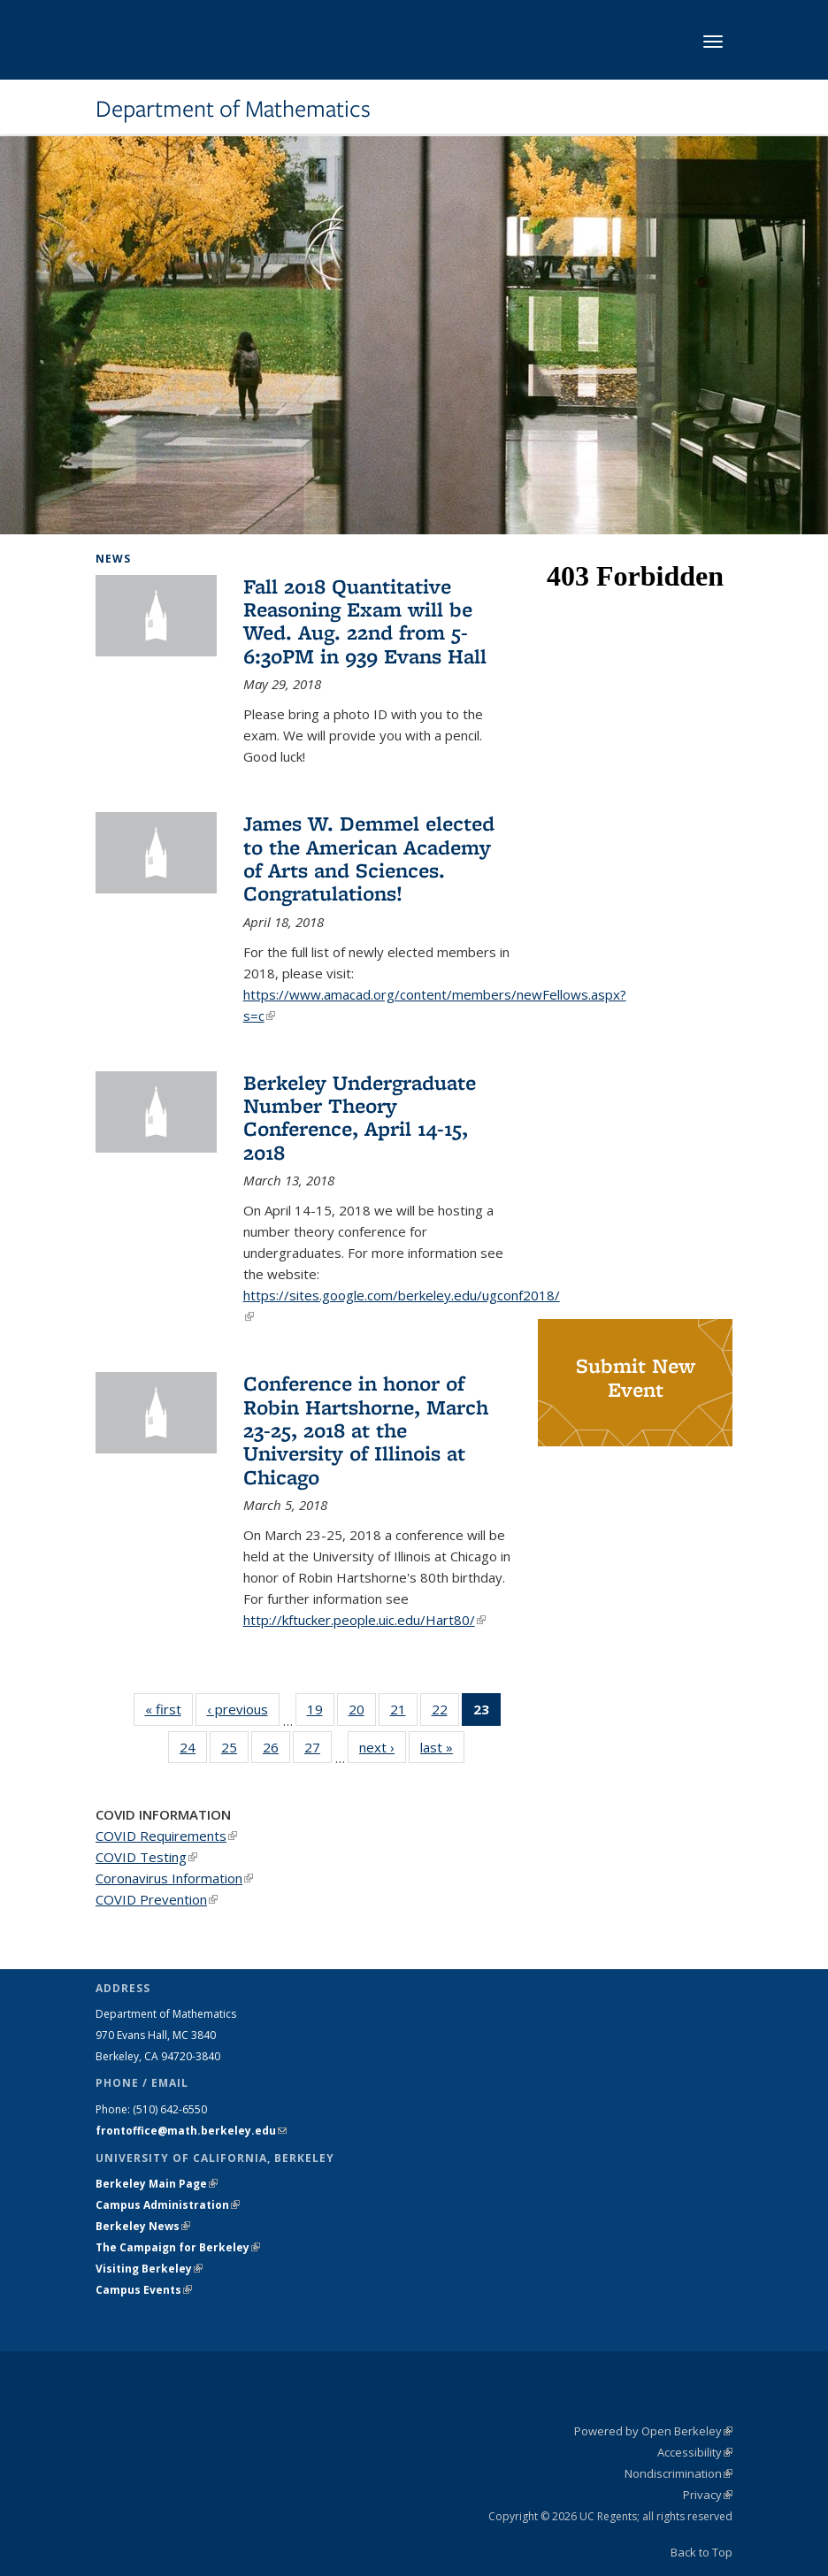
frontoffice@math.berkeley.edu (191, 2130)
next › (382, 1746)
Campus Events (144, 2289)
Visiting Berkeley (149, 2268)
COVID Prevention (157, 1899)
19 (320, 1712)
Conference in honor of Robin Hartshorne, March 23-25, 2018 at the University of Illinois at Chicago (365, 1430)
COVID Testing (146, 1857)
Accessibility (694, 2452)
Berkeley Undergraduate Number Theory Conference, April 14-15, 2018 (359, 1117)
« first (169, 1708)
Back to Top (701, 2552)
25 (235, 1750)
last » (442, 1746)
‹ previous (243, 1708)
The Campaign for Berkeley (178, 2247)
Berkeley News (143, 2226)
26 (276, 1750)
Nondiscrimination (678, 2473)
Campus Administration (168, 2204)
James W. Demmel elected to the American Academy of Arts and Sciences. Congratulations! (368, 858)
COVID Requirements (166, 1835)
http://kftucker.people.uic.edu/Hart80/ (364, 1620)
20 (362, 1712)
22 (445, 1712)
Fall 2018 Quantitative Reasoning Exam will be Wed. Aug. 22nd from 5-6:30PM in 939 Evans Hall (365, 621)
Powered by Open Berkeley (653, 2431)
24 (193, 1750)
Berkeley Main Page (157, 2183)
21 (404, 1712)
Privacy (707, 2495)
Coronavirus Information (174, 1878)
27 (318, 1750)
